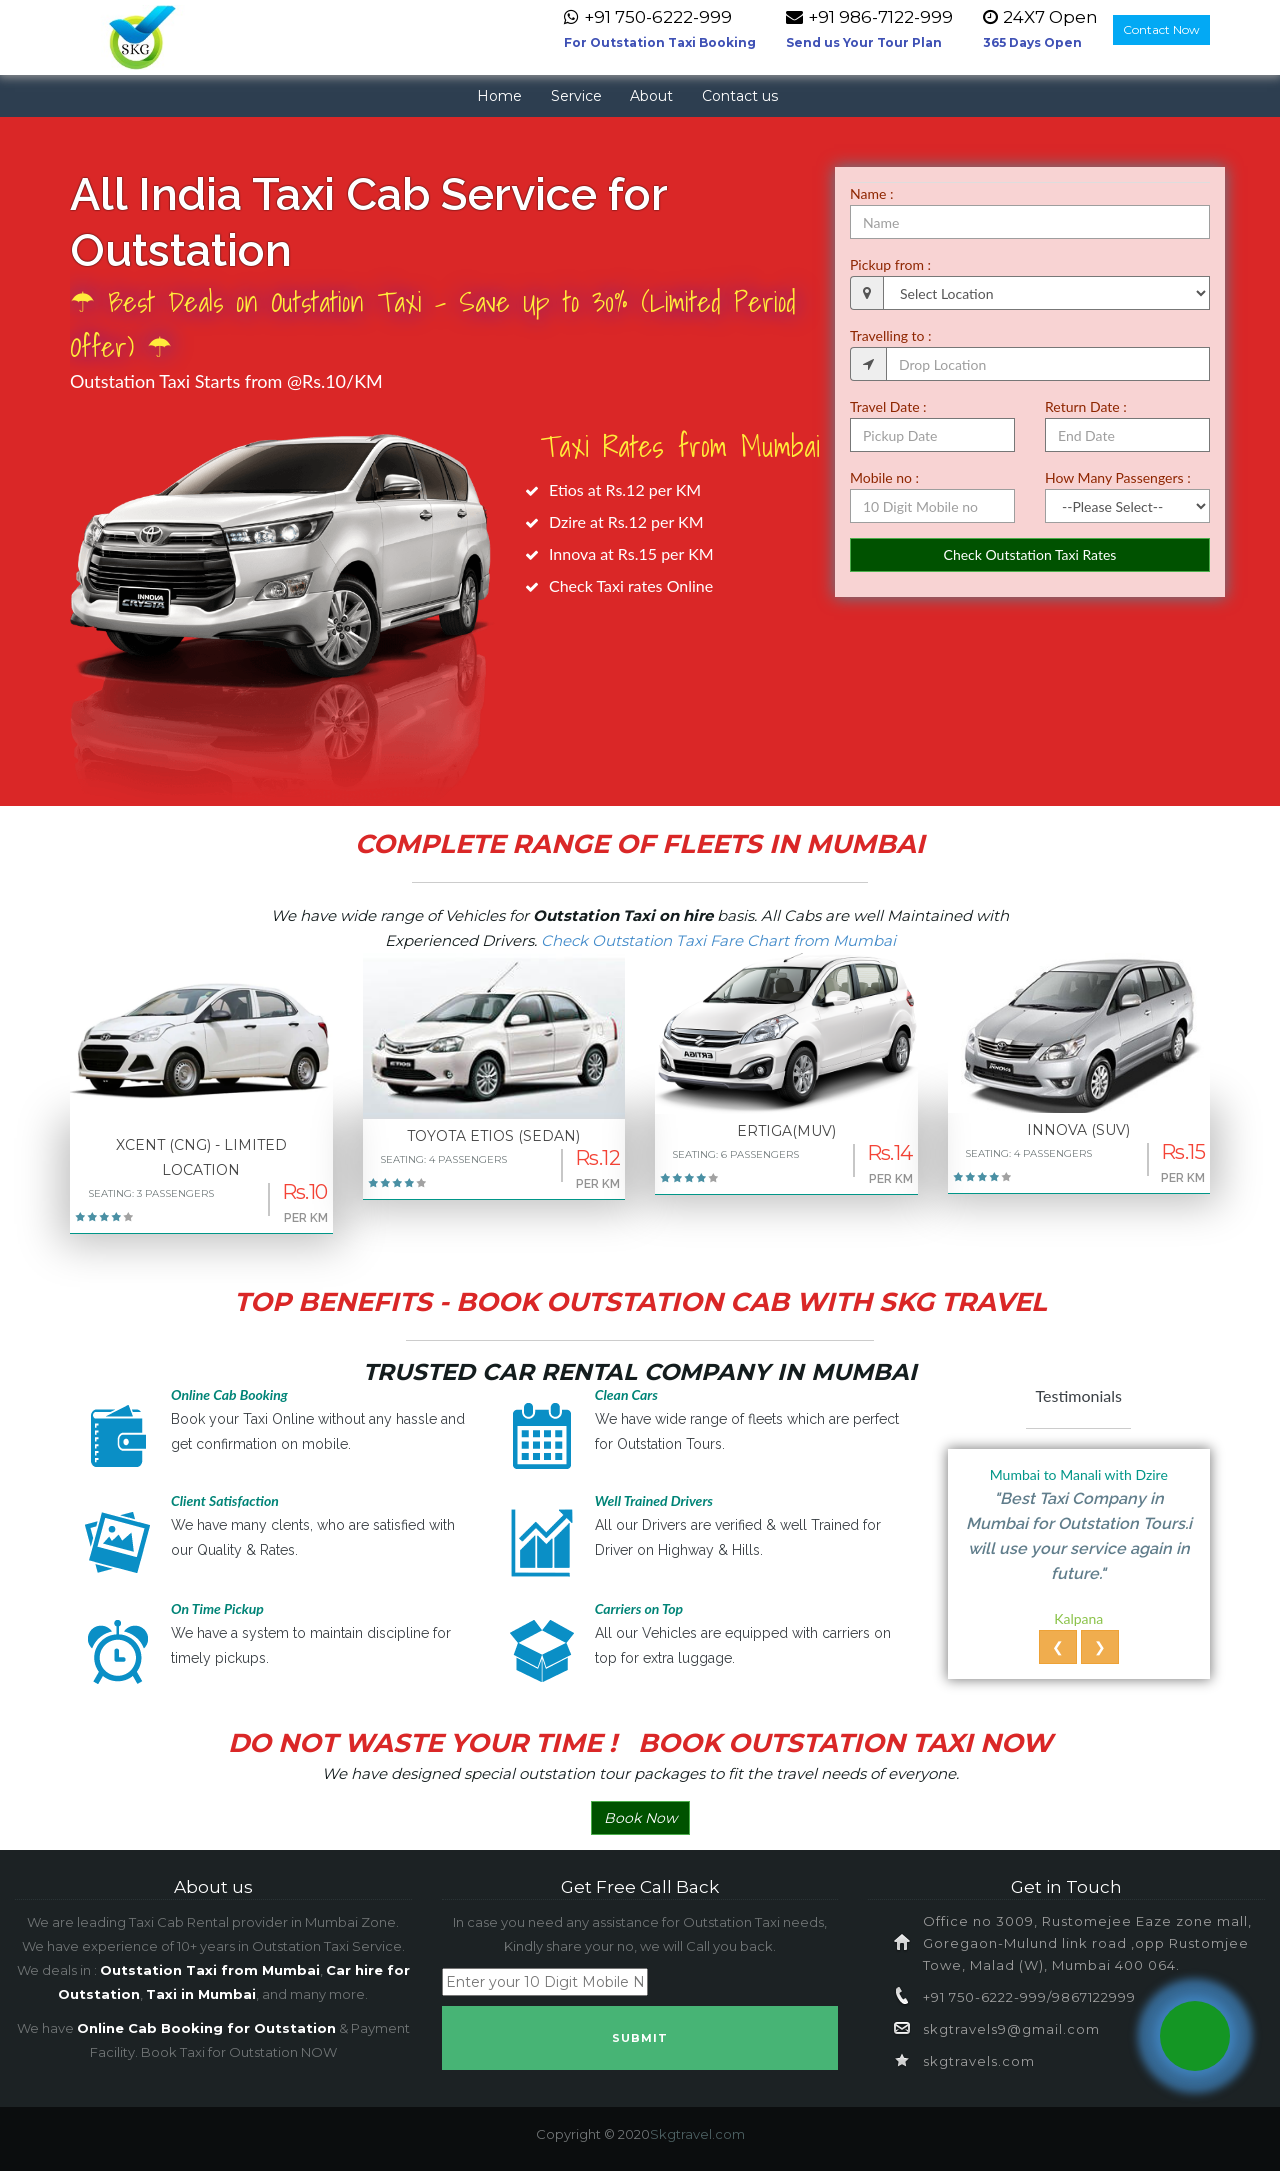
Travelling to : (891, 335)
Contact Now (1161, 29)
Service (576, 96)
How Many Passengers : (1118, 477)
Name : (871, 193)
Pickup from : (890, 264)
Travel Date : (888, 406)
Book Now (640, 1818)
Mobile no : (884, 477)
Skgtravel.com (697, 2134)
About (651, 96)
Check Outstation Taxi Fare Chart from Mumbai (718, 940)
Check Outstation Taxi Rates (1030, 554)
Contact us (740, 96)
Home (499, 96)
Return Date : (1086, 406)
